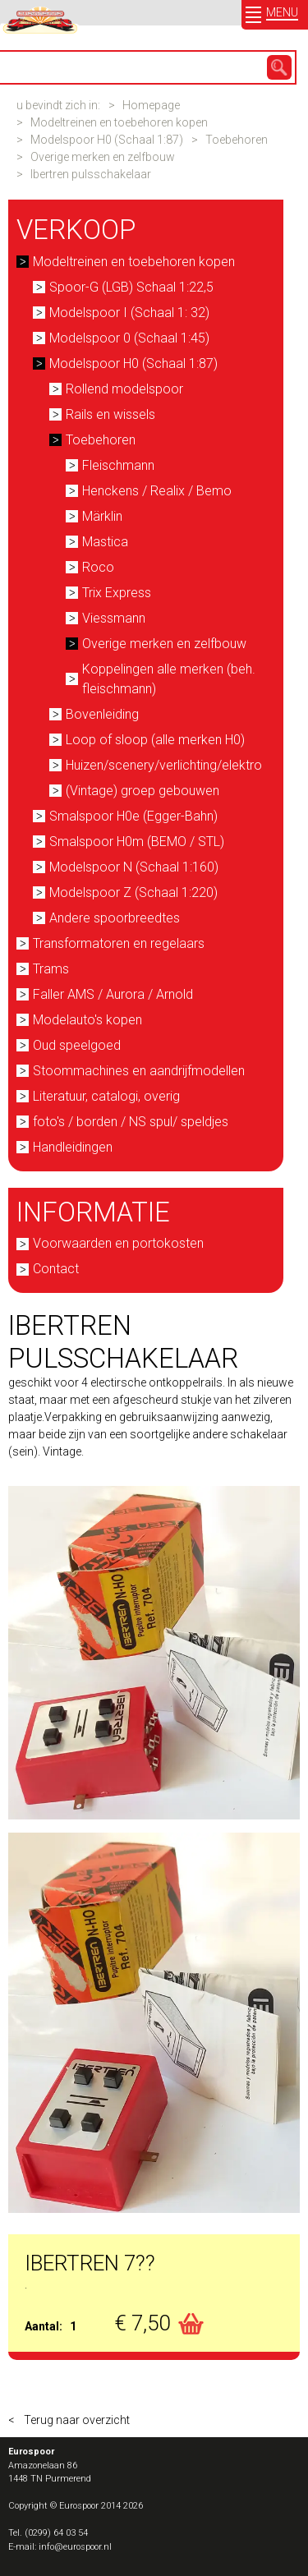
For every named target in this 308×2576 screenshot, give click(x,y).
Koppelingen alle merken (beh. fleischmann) (168, 679)
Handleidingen (73, 1147)
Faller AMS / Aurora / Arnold (113, 994)
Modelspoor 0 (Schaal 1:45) (129, 338)
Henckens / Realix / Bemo (157, 491)
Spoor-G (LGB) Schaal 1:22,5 (131, 287)
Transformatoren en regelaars (119, 943)
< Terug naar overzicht (69, 2419)
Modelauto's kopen (87, 1020)
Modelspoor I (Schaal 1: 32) (129, 312)
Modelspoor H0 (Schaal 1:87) (106, 139)
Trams (51, 969)
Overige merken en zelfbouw (102, 156)
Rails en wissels (110, 414)
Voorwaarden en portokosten (118, 1243)
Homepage (151, 105)
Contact (56, 1268)
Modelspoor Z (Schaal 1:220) (133, 892)
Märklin (102, 516)
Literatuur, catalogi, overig (106, 1096)
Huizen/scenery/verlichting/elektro (164, 765)
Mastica (105, 542)
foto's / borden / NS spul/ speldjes (130, 1121)
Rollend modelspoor (124, 389)
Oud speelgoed (77, 1045)
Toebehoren (236, 139)
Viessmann (113, 618)
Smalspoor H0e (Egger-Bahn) (133, 816)
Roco (98, 567)
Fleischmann (118, 465)
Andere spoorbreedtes (114, 918)
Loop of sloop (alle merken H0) (155, 740)
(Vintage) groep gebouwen (142, 790)
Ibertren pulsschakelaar (90, 174)
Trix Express (116, 592)
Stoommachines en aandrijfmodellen (139, 1071)
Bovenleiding (102, 714)
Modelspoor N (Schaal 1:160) (133, 867)
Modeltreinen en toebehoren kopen (119, 122)
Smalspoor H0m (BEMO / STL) (136, 841)
